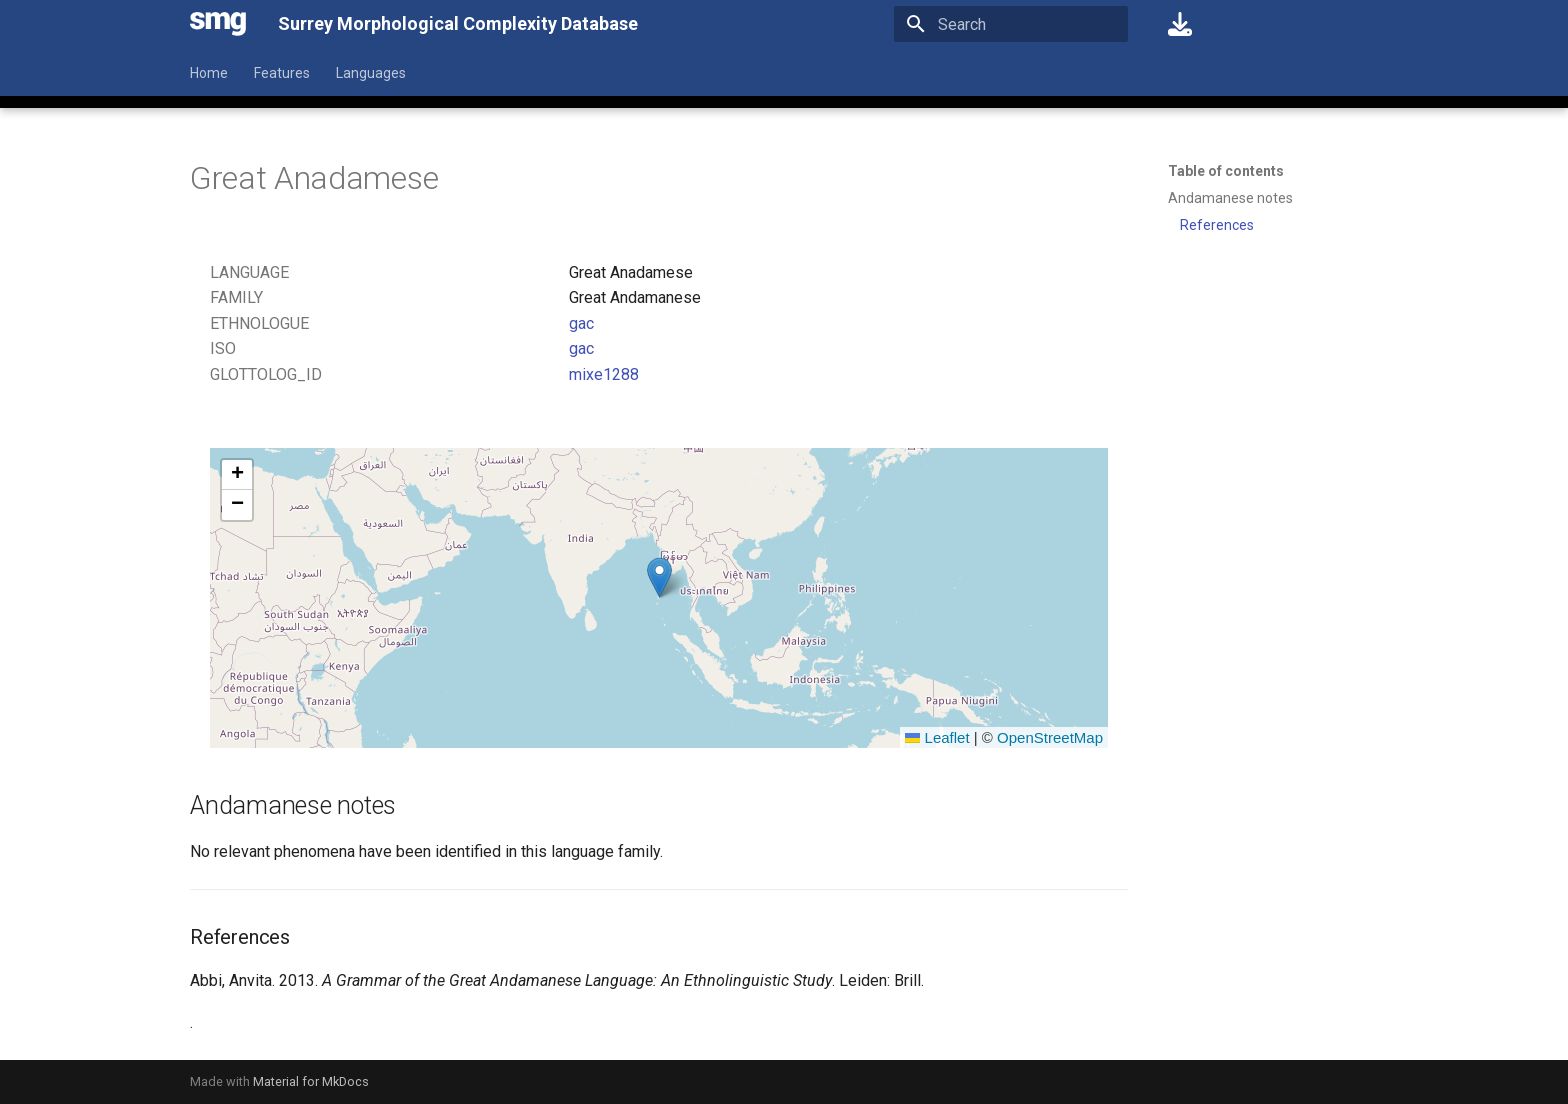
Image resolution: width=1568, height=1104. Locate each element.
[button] (659, 577)
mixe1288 (604, 374)
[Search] (1011, 24)
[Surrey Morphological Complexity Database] (218, 24)
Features (282, 73)
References (1217, 225)
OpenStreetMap (1050, 737)
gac (581, 323)
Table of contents (1226, 171)
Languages (371, 73)
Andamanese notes (1230, 198)
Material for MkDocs (311, 1081)
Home (209, 73)
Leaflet (937, 737)
